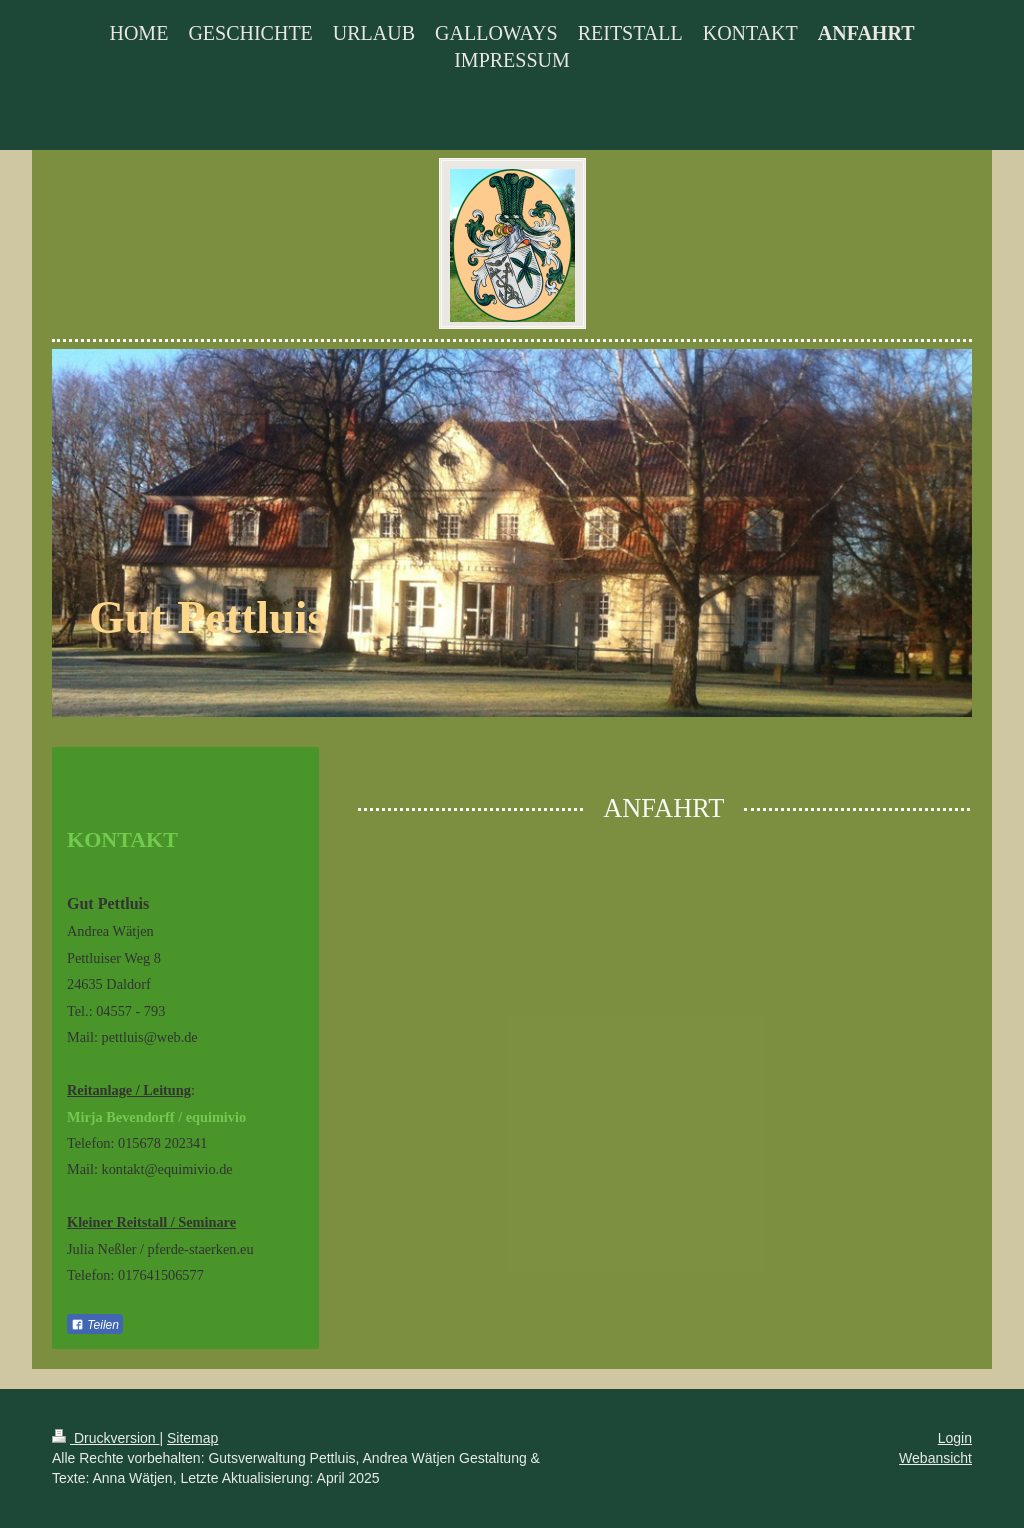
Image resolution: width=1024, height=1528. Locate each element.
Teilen (95, 1325)
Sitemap (192, 1438)
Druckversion (105, 1438)
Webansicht (935, 1458)
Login (955, 1438)
